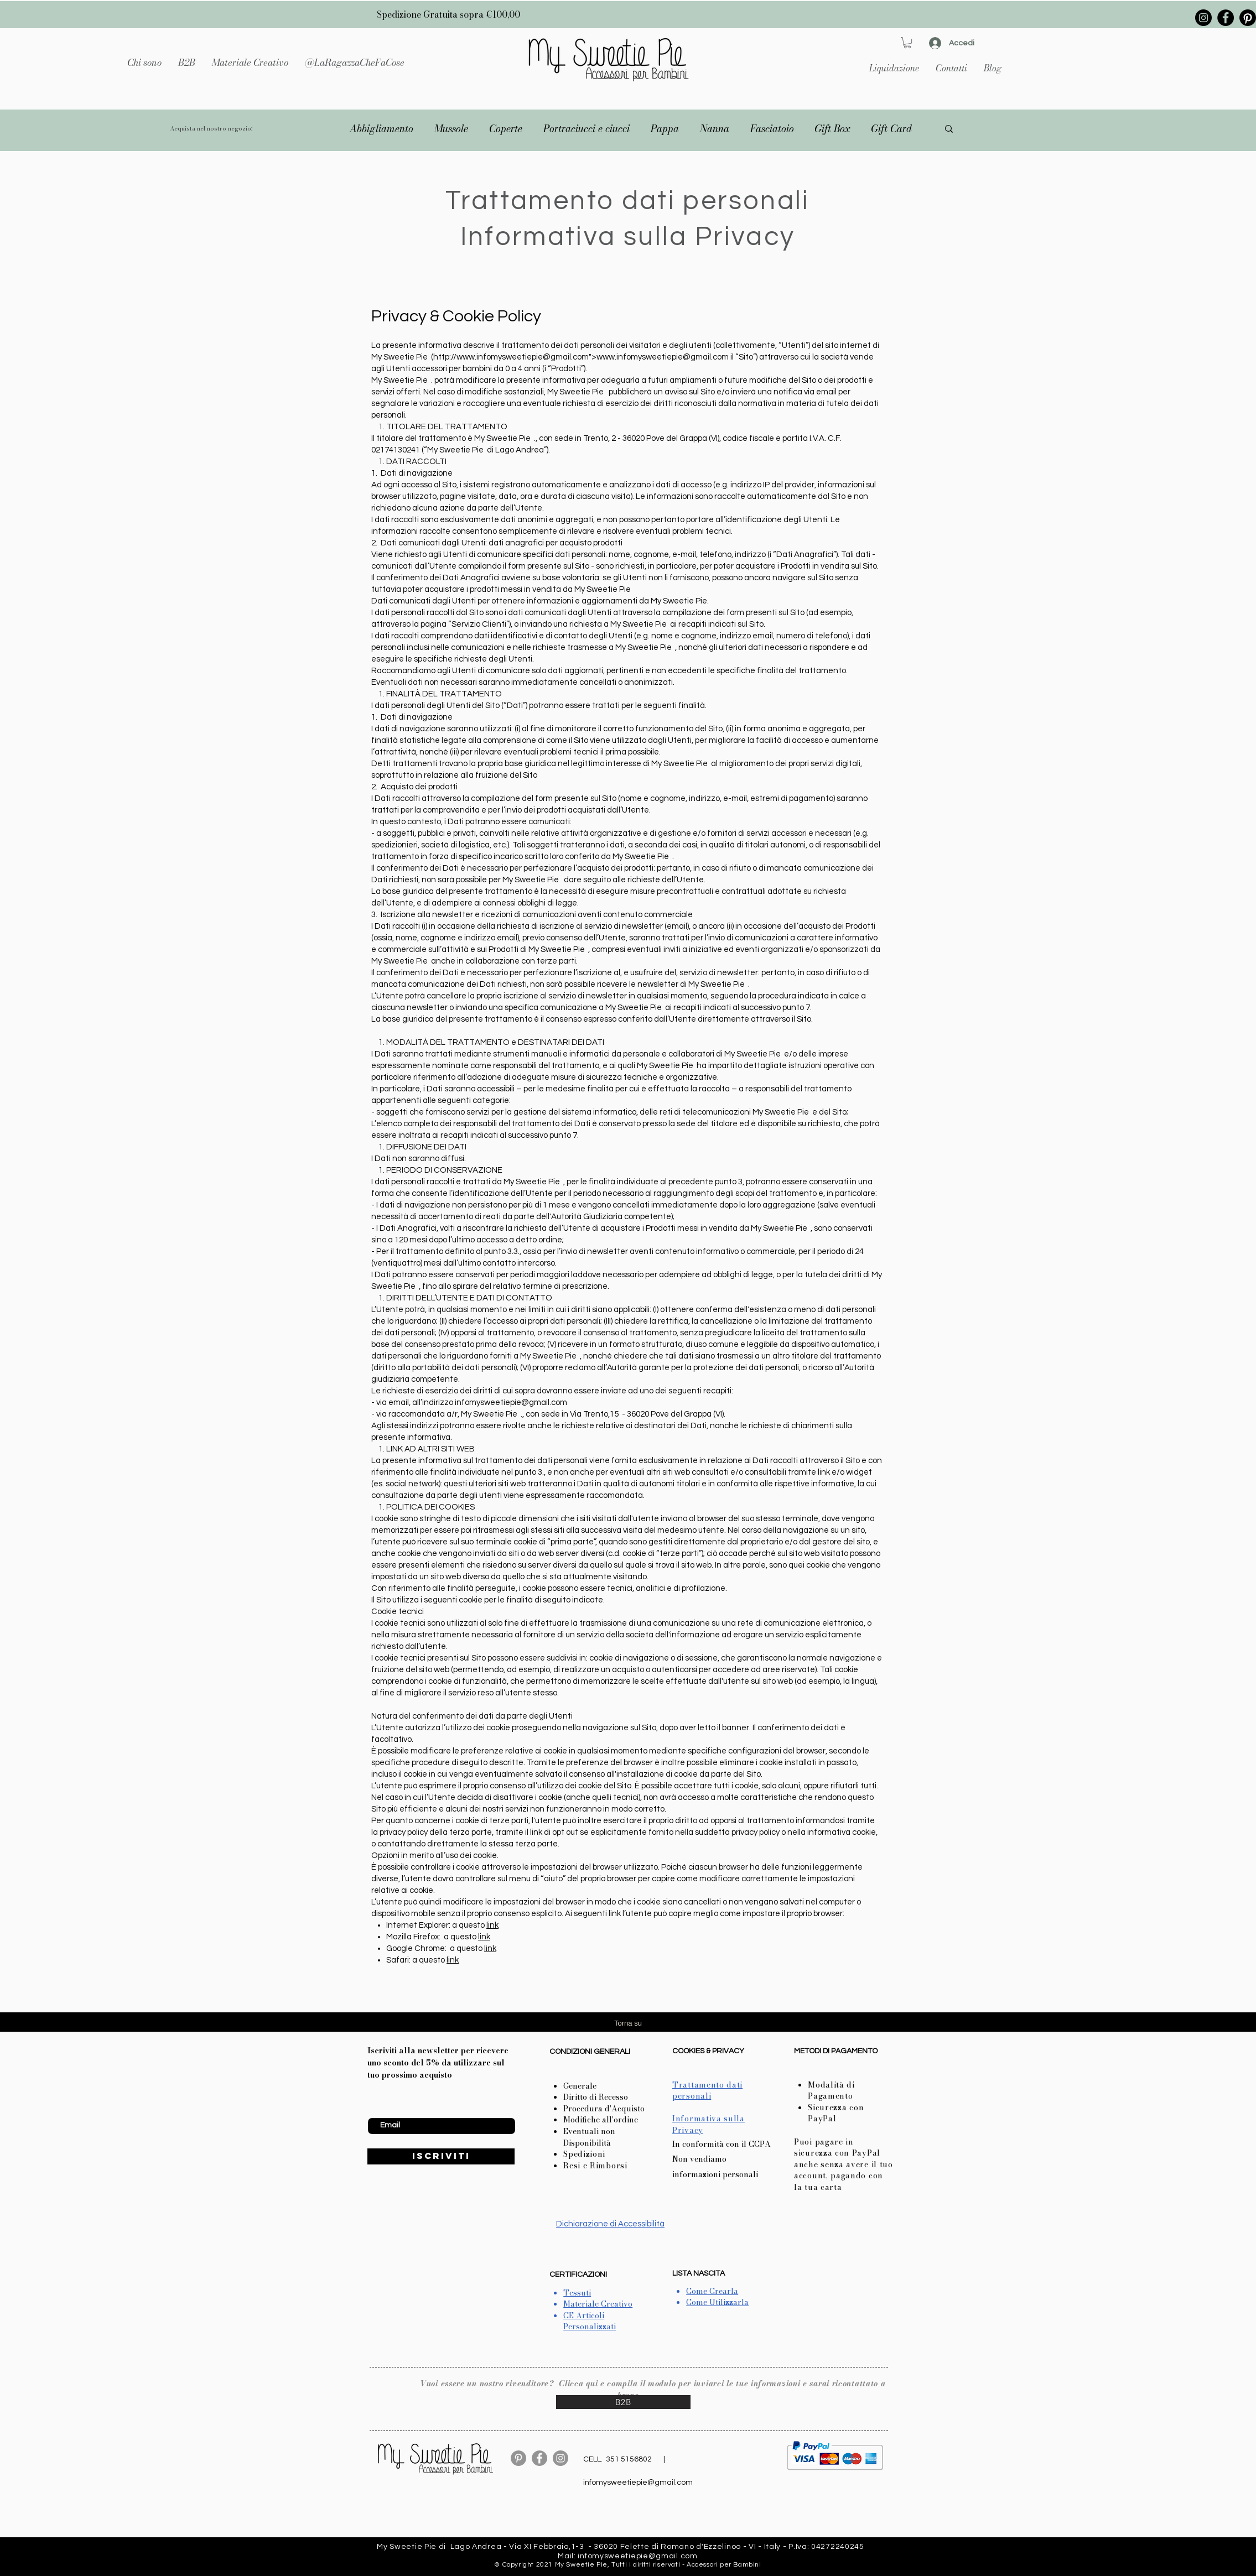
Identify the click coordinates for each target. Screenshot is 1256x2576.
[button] (250, 62)
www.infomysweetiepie (499, 357)
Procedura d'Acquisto (604, 2109)
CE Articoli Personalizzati (589, 2321)
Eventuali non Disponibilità (589, 2137)
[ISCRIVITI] (441, 2156)
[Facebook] (1225, 17)
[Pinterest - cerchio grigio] (518, 2458)
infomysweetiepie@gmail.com (511, 1402)
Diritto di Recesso (595, 2097)
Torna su (628, 2023)
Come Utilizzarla (717, 2302)
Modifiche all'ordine (600, 2120)
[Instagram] (1203, 17)
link (492, 1925)
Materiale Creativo (597, 2304)
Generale (579, 2086)
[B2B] (623, 2402)
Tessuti (577, 2293)
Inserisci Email (392, 2109)
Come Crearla (712, 2291)
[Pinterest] (1247, 17)
